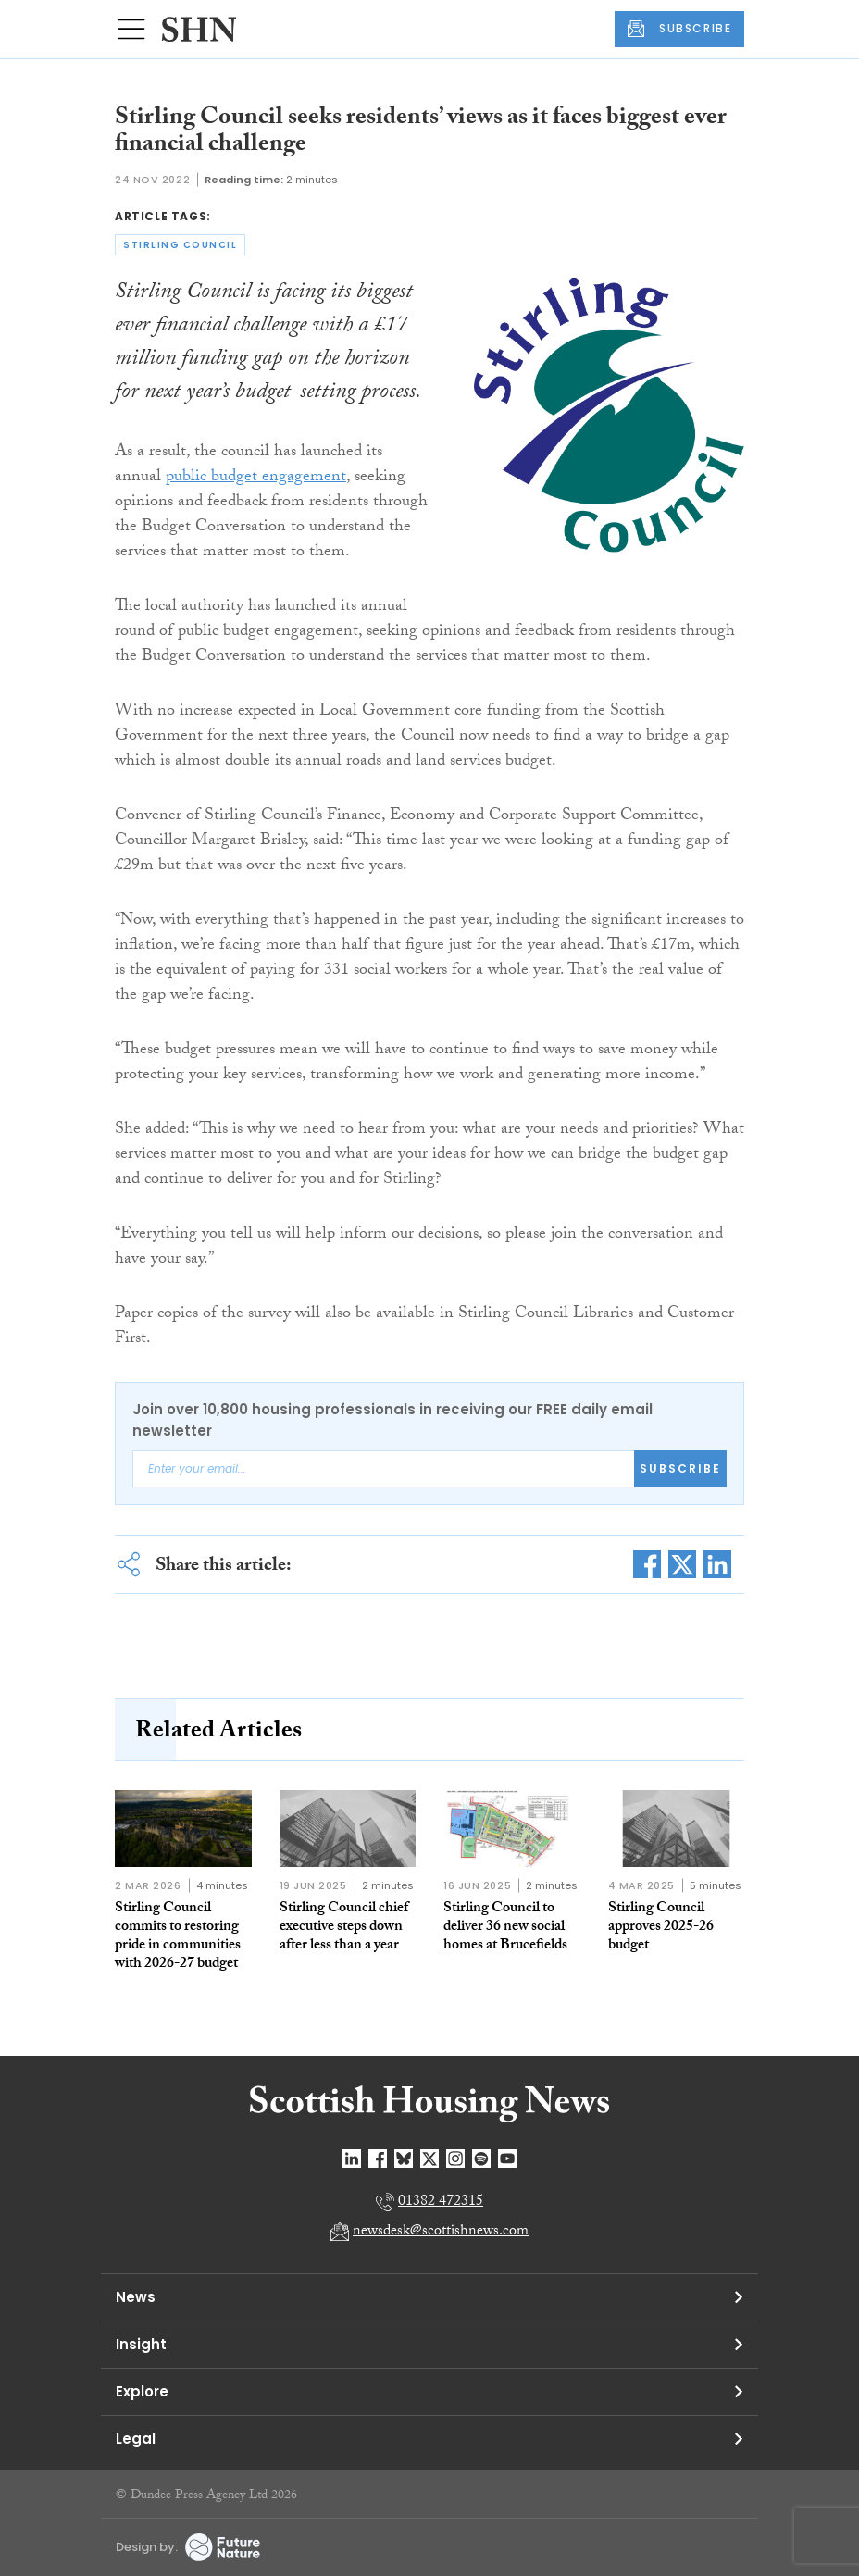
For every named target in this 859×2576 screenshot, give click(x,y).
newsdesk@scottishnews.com (441, 2232)
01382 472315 (440, 2202)
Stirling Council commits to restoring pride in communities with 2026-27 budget (178, 1937)
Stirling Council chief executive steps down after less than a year (344, 1928)
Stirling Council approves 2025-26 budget (661, 1928)
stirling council (180, 245)
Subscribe (680, 1468)
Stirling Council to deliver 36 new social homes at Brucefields (505, 1928)
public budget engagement (256, 478)
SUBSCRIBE (679, 28)
